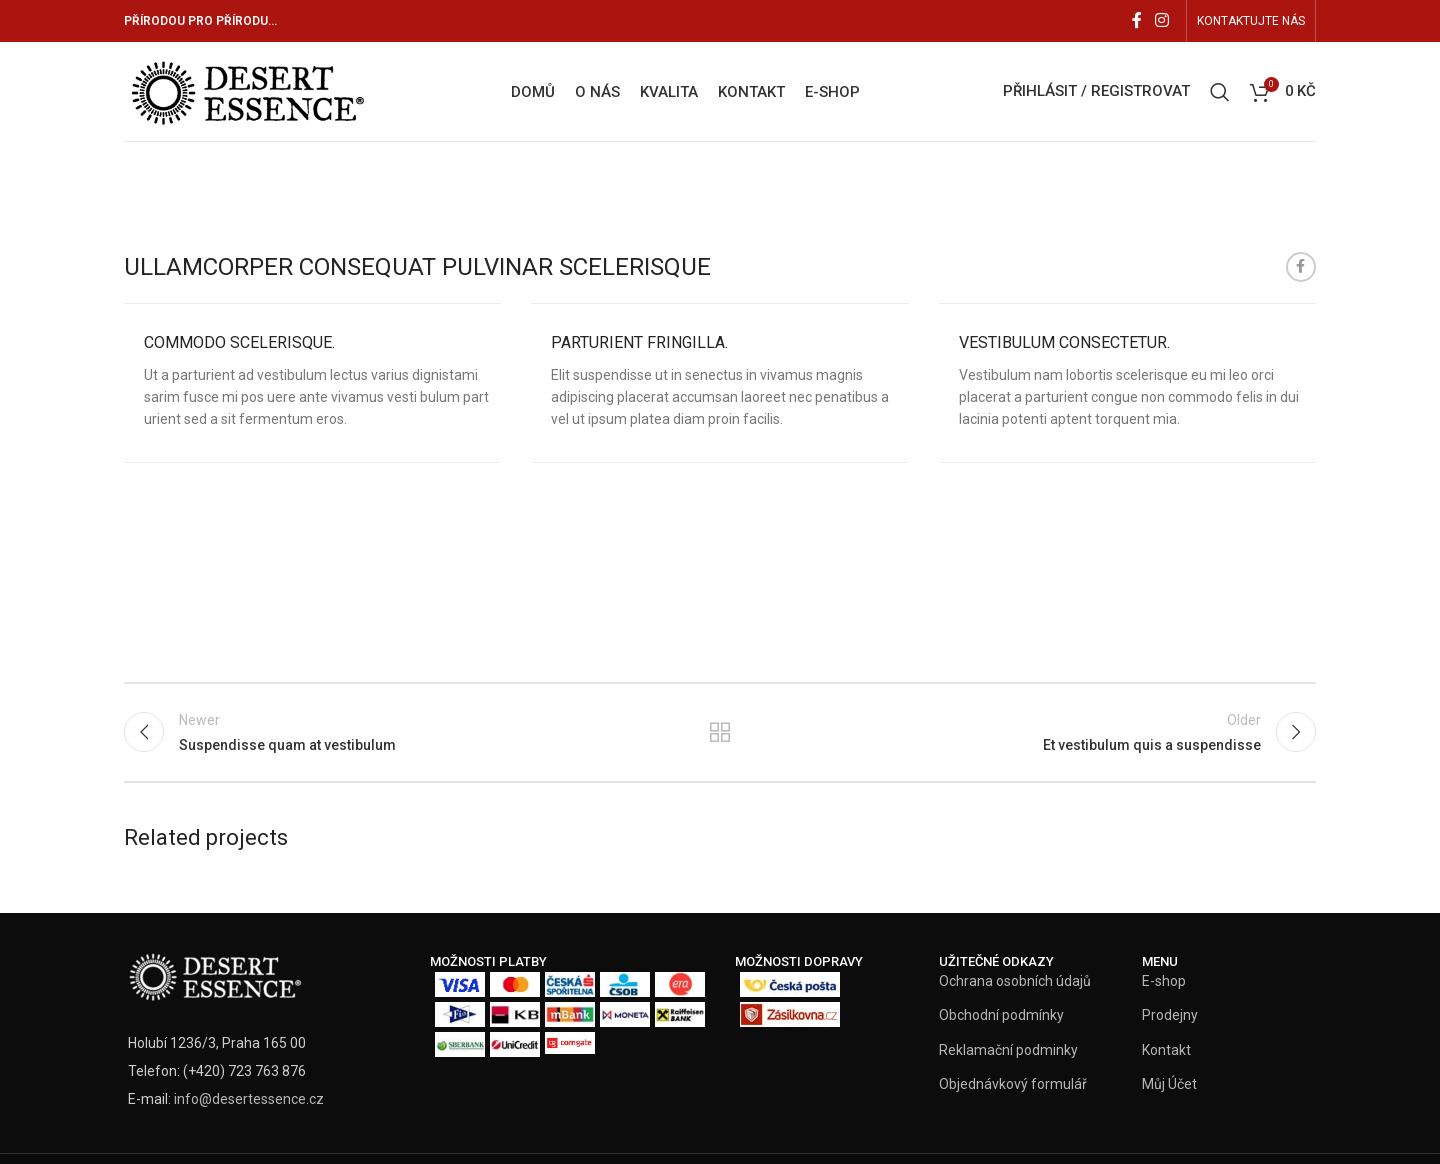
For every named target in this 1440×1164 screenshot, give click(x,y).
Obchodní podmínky (1001, 1015)
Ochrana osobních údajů (1015, 981)
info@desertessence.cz (249, 1099)
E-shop (1164, 981)
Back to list (720, 732)
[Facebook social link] (1137, 20)
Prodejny (1170, 1015)
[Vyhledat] (1220, 92)
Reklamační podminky (1008, 1050)
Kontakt (1166, 1050)
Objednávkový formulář (1013, 1084)
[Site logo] (246, 90)
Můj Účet (1169, 1084)
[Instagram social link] (1162, 20)
